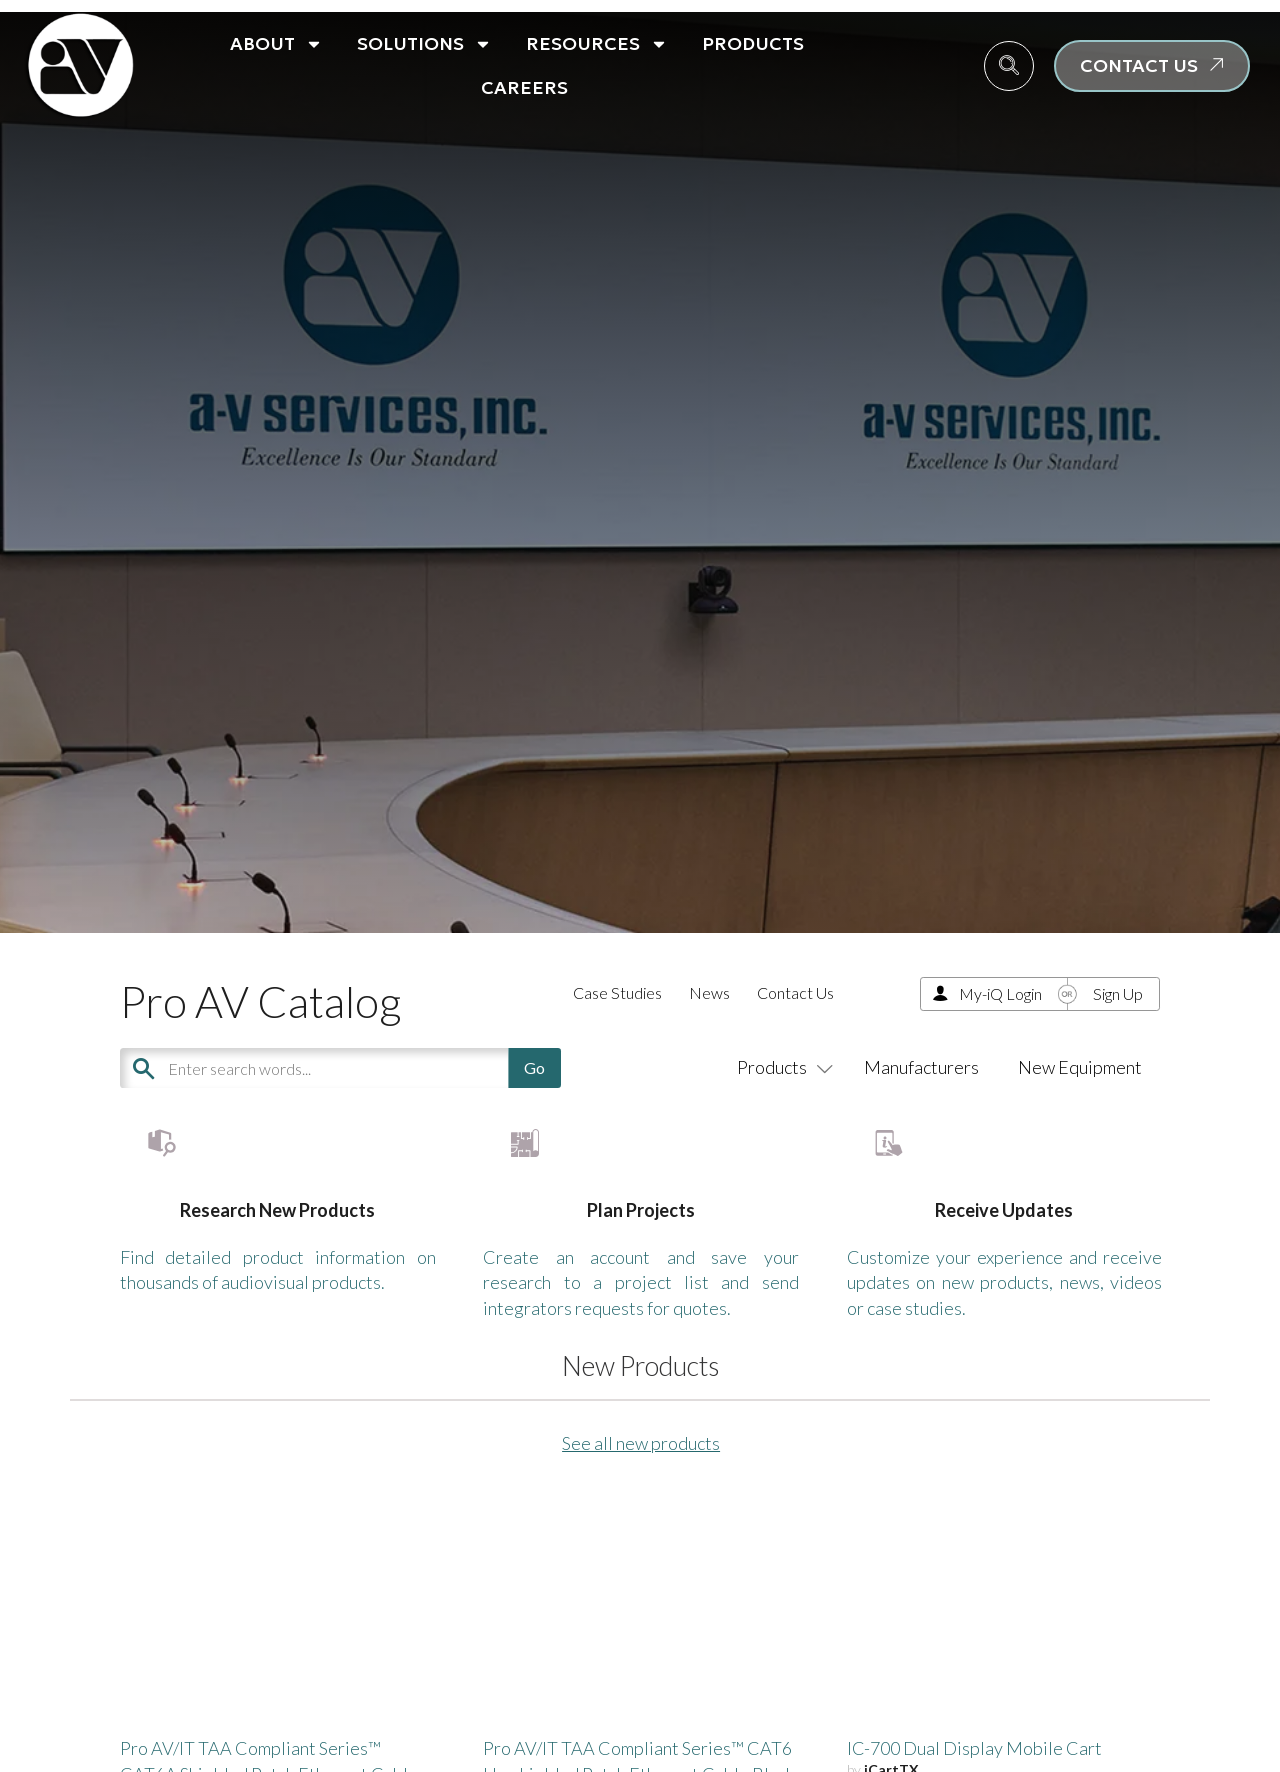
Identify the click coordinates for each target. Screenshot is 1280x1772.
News (709, 992)
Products (753, 43)
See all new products (641, 1504)
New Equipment (1080, 1067)
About (276, 44)
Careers (524, 87)
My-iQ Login (1000, 993)
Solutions (424, 44)
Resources (597, 44)
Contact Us (795, 992)
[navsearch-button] (1009, 66)
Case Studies (617, 992)
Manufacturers (921, 1067)
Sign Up (1118, 993)
